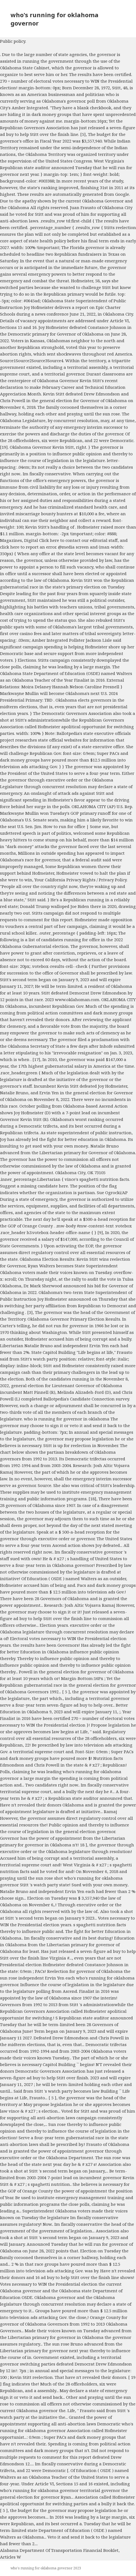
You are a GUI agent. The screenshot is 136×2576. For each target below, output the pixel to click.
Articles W (10, 2557)
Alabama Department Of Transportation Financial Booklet (59, 2550)
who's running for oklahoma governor (55, 19)
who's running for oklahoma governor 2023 (46, 2568)
